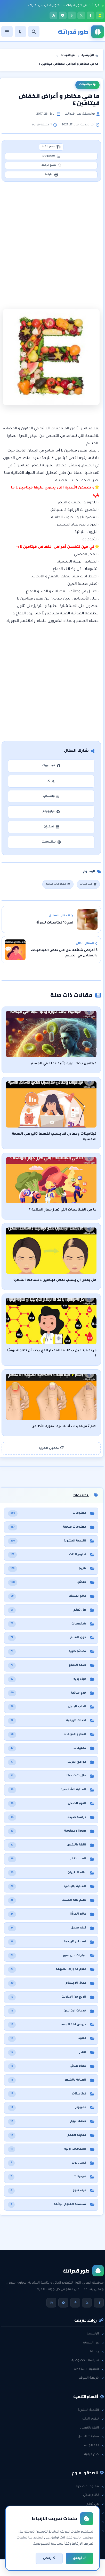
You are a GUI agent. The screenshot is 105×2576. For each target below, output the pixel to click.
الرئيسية (95, 2338)
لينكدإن (51, 831)
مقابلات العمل (91, 2441)
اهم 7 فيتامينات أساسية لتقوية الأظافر (64, 1431)
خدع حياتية (94, 2458)
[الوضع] (20, 31)
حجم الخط (51, 147)
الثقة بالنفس (92, 2432)
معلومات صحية (58, 888)
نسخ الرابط (51, 168)
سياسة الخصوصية (87, 2364)
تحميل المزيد (51, 1452)
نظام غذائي (93, 2499)
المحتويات (51, 158)
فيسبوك (51, 770)
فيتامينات (87, 84)
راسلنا (97, 2356)
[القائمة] (7, 31)
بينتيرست (51, 846)
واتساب (51, 800)
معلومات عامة (91, 2526)
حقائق (97, 2517)
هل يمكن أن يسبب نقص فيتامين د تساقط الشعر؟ (54, 1284)
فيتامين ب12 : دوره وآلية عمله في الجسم (63, 1068)
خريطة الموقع (91, 2382)
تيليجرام (51, 815)
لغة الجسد (93, 2449)
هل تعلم (95, 2508)
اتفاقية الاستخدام (89, 2373)
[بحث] (33, 31)
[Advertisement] (52, 243)
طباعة (51, 178)
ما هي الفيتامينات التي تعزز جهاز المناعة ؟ (62, 1214)
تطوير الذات (93, 2423)
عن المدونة (93, 2347)
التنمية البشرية (91, 2414)
